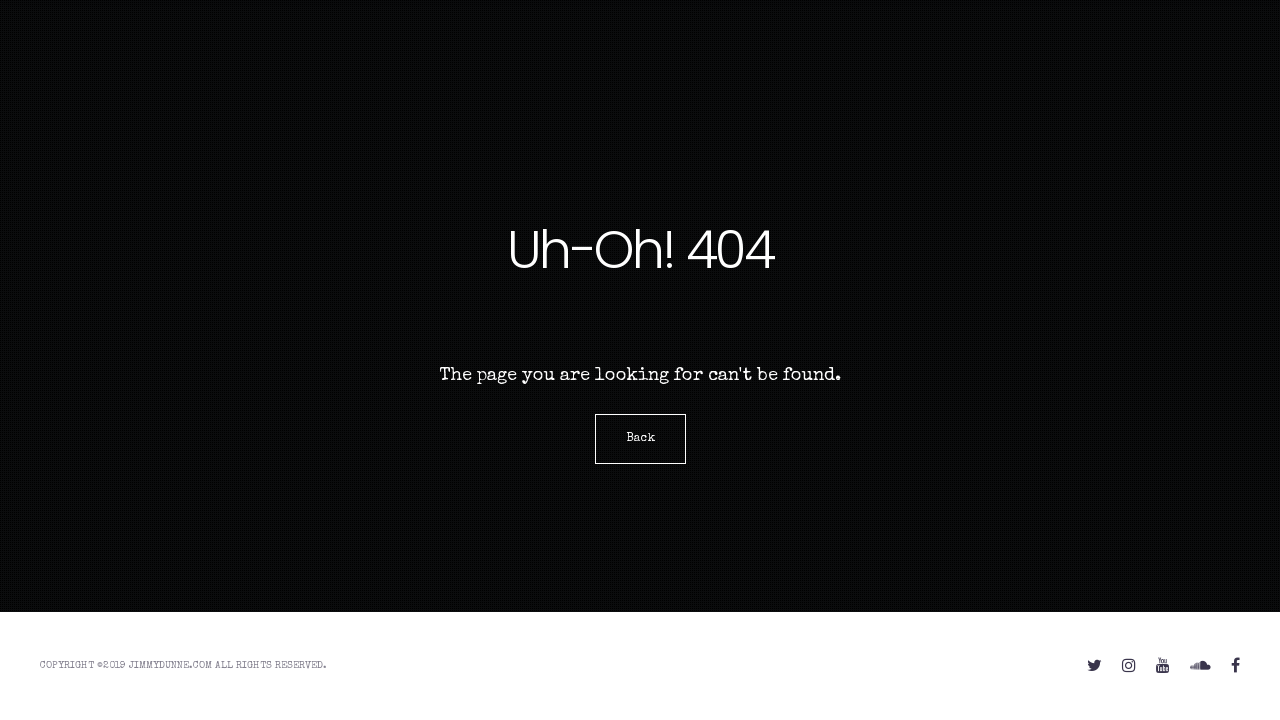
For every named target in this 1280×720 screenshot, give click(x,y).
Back (640, 439)
